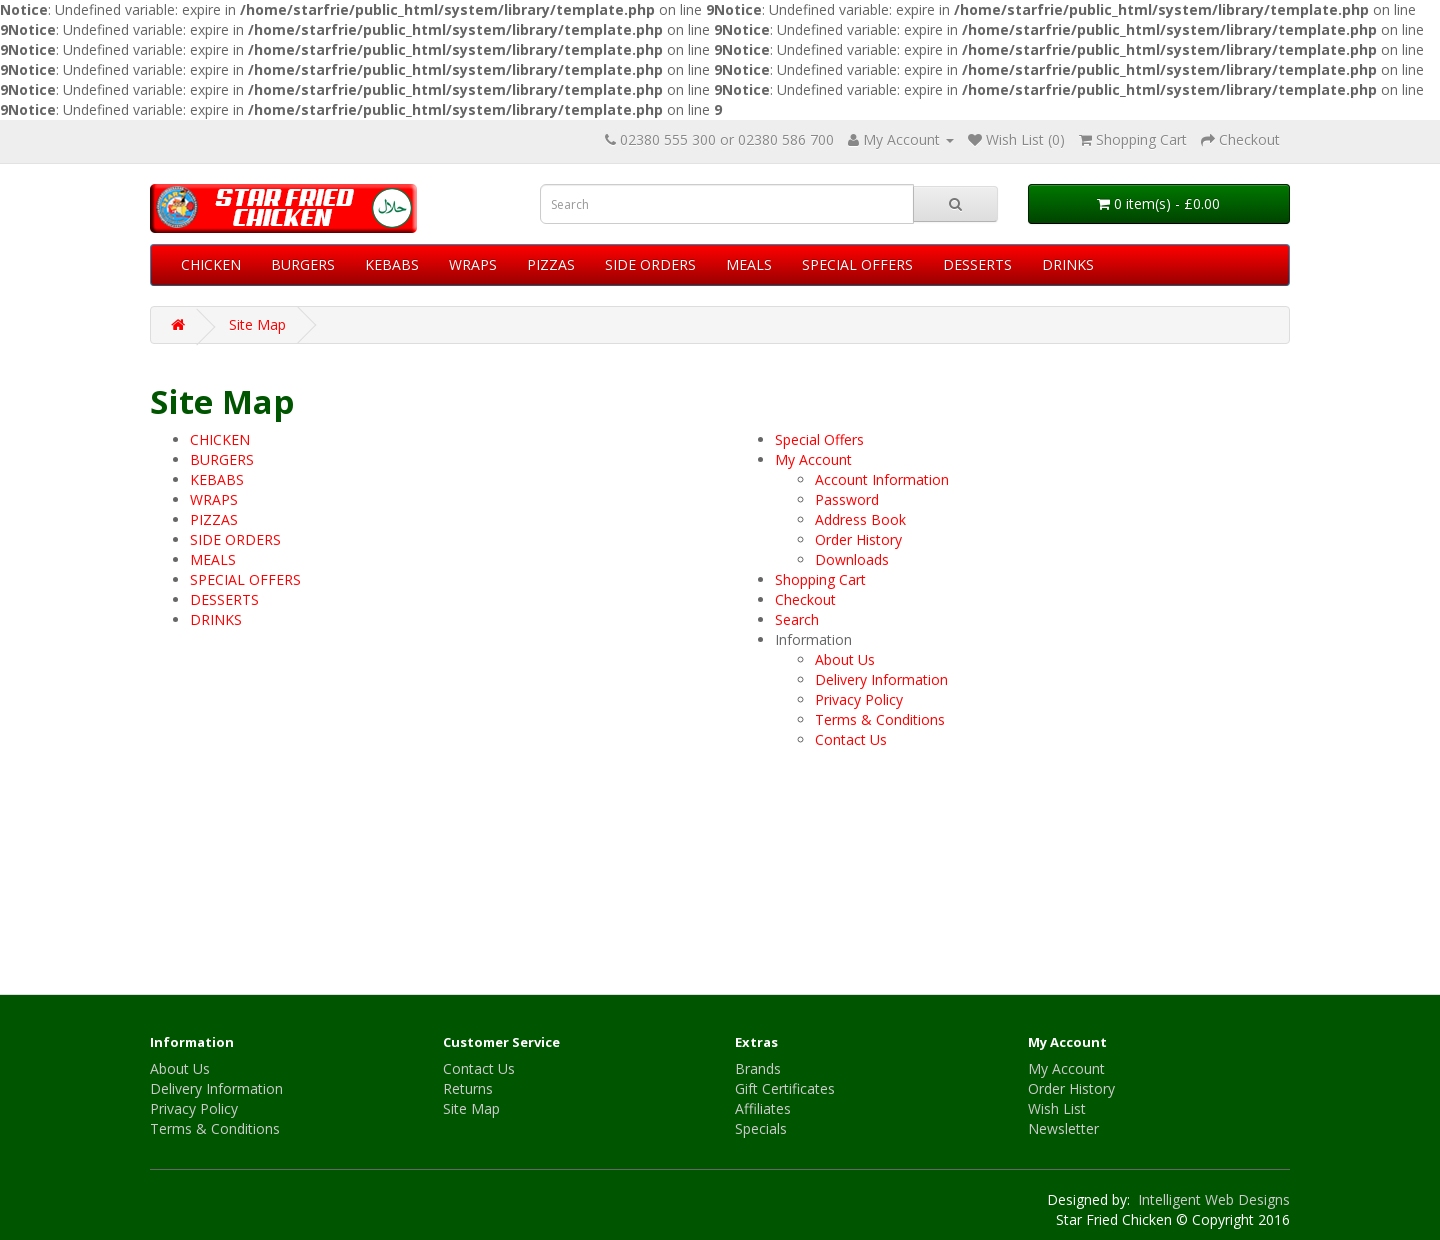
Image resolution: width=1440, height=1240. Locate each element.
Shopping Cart (820, 579)
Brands (758, 1068)
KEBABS (392, 264)
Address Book (860, 519)
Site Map (257, 324)
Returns (468, 1088)
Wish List (1057, 1108)
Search (797, 619)
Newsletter (1063, 1128)
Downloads (852, 559)
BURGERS (303, 264)
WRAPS (473, 264)
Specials (761, 1128)
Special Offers (819, 439)
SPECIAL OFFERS (857, 264)
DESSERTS (977, 264)
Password (847, 499)
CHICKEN (211, 264)
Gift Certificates (785, 1088)
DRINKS (1068, 264)
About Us (845, 659)
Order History (858, 539)
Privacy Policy (859, 699)
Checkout (805, 599)
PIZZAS (551, 264)
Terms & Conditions (880, 719)
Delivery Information (881, 679)
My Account (813, 459)
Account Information (882, 479)
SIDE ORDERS (650, 264)
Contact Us (851, 739)
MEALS (749, 264)
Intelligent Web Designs (1212, 1199)
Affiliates (763, 1108)
